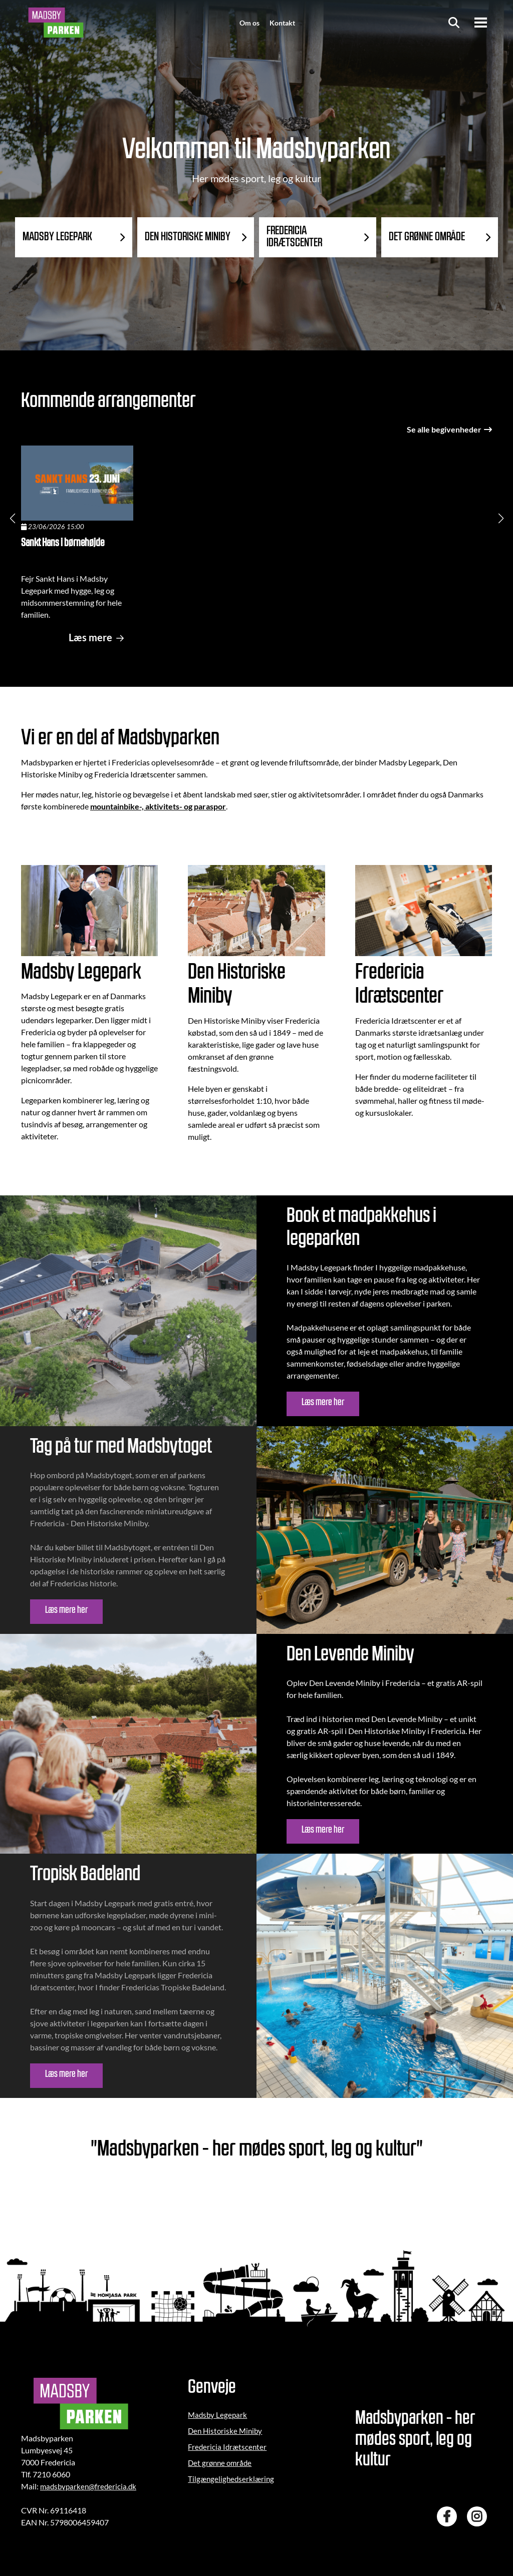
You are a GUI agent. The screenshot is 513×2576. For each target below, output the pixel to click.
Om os (249, 23)
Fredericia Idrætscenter (227, 2446)
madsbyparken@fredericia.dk (88, 2486)
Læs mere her (323, 1403)
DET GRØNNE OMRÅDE (427, 237)
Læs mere (98, 637)
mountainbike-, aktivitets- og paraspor (158, 806)
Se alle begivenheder (449, 429)
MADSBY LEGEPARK (58, 237)
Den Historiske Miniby (225, 2430)
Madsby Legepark (217, 2414)
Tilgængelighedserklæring (231, 2478)
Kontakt (282, 23)
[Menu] (480, 23)
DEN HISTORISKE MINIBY (188, 237)
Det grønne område (219, 2462)
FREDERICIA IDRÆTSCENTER (295, 237)
